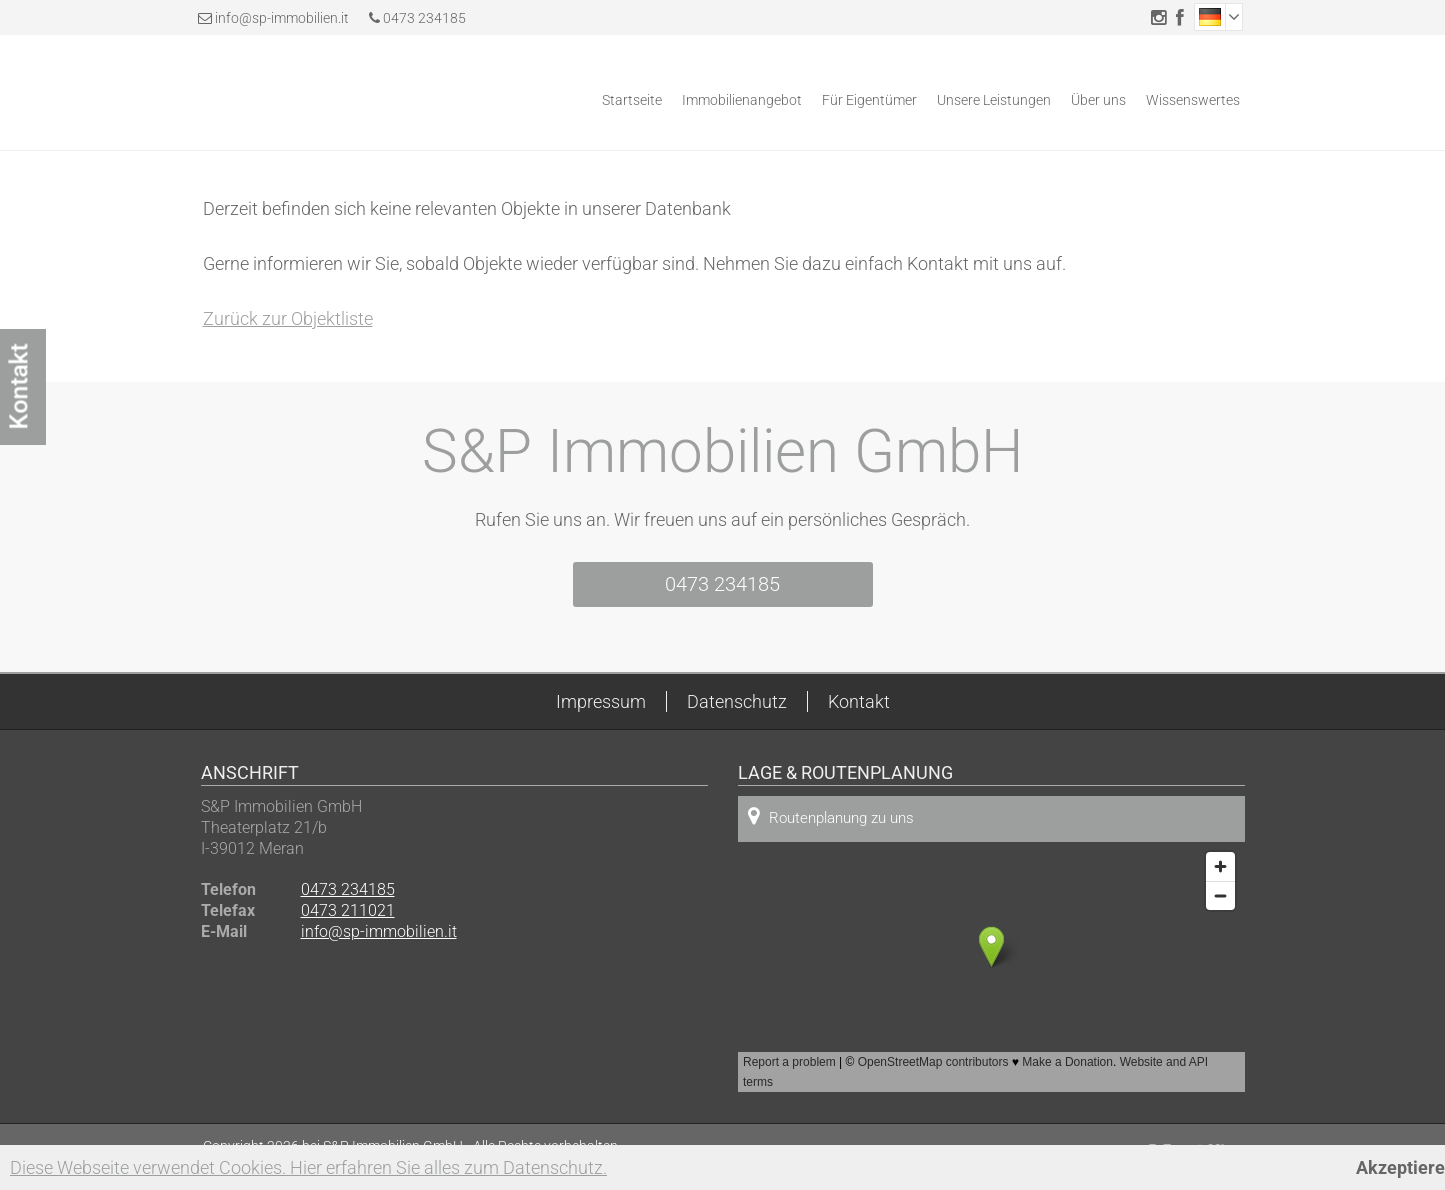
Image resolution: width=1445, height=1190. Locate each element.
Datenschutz (737, 701)
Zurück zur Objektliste (288, 318)
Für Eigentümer (869, 100)
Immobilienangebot (742, 100)
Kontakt (859, 701)
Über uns (1098, 100)
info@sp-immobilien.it (282, 18)
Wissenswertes (1193, 100)
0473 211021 (348, 910)
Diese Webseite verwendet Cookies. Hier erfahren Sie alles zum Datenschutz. (308, 1167)
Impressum (601, 701)
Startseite (632, 100)
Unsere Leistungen (994, 100)
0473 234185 (417, 18)
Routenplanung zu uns (831, 816)
